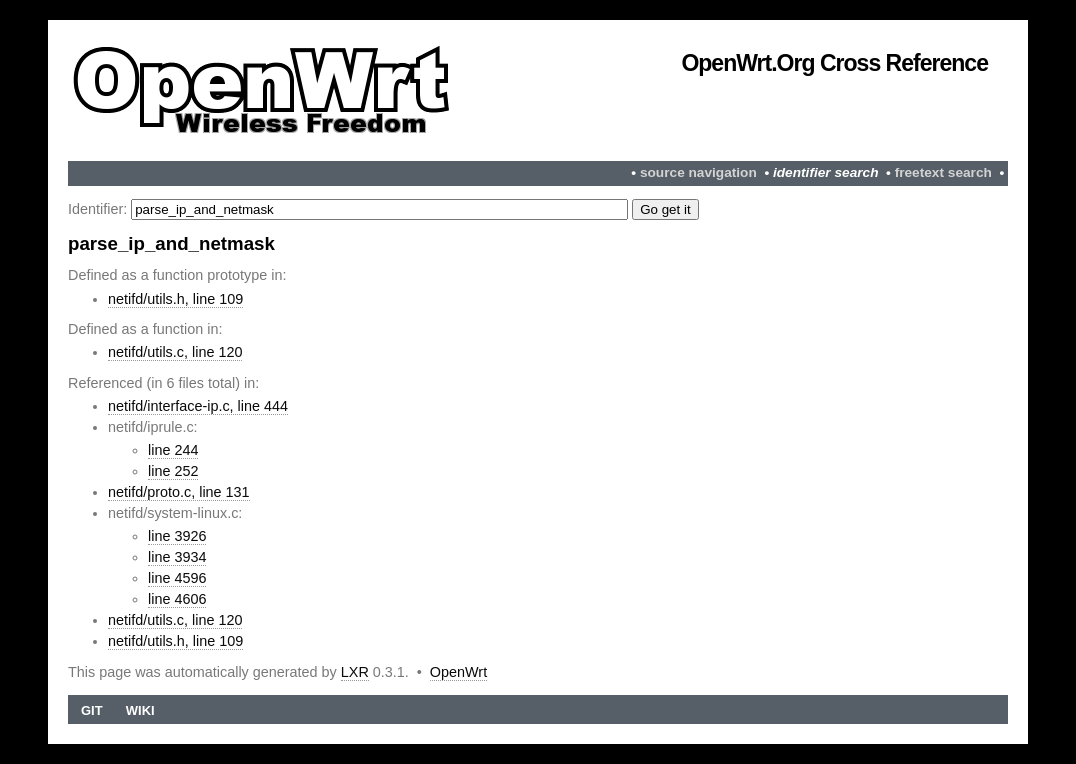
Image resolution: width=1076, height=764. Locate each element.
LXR (355, 672)
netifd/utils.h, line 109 (175, 299)
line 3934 (177, 557)
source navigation (698, 172)
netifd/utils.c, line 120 (175, 352)
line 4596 (177, 578)
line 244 (173, 450)
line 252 (173, 471)
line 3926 (177, 536)
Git (92, 710)
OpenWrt (458, 672)
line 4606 (177, 599)
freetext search (943, 172)
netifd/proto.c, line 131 (179, 492)
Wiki (140, 710)
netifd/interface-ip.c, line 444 (198, 406)
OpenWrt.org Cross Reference (834, 63)
